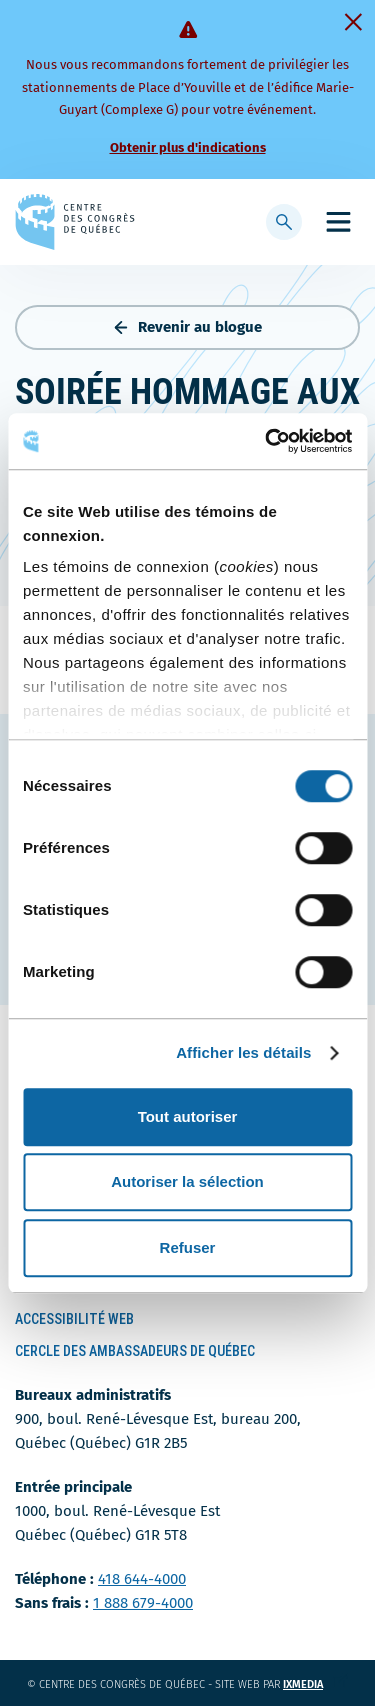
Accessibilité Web (74, 1319)
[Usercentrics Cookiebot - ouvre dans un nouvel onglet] (267, 441)
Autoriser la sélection (187, 1181)
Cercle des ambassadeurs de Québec (135, 1351)
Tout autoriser (188, 1116)
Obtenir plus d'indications (188, 147)
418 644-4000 (142, 1579)
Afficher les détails (243, 1052)
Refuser (188, 1247)
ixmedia (315, 1684)
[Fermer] (353, 22)
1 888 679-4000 (143, 1603)
